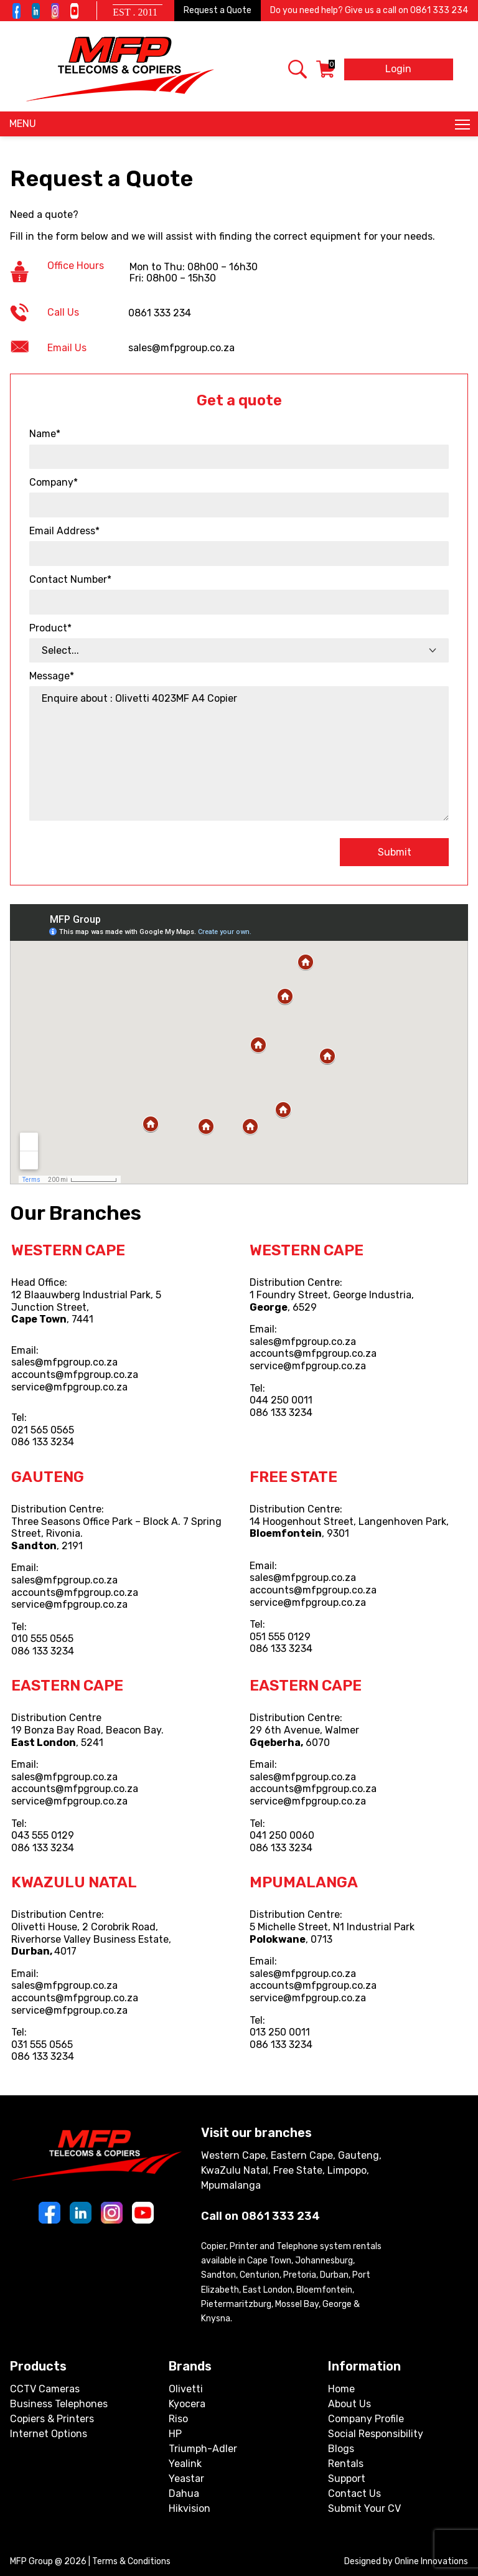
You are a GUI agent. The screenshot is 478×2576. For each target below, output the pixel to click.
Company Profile (366, 2419)
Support (346, 2478)
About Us (349, 2404)
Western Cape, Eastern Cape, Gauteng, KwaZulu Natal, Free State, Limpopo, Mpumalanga (291, 2170)
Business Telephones (59, 2404)
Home (341, 2389)
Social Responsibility (375, 2434)
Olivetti (186, 2389)
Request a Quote (217, 10)
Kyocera (187, 2404)
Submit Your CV (364, 2508)
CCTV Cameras (45, 2389)
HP (175, 2434)
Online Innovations (431, 2561)
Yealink (185, 2464)
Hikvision (189, 2508)
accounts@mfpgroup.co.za (74, 1374)
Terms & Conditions (131, 2561)
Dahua (184, 2493)
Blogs (341, 2449)
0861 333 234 (439, 10)
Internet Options (48, 2434)
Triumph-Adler (203, 2449)
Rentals (345, 2464)
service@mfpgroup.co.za (69, 1387)
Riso (178, 2419)
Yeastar (186, 2478)
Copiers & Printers (52, 2419)
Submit (394, 852)
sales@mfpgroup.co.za (64, 1362)
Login (398, 69)
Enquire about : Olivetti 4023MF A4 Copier (239, 753)
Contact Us (354, 2493)
